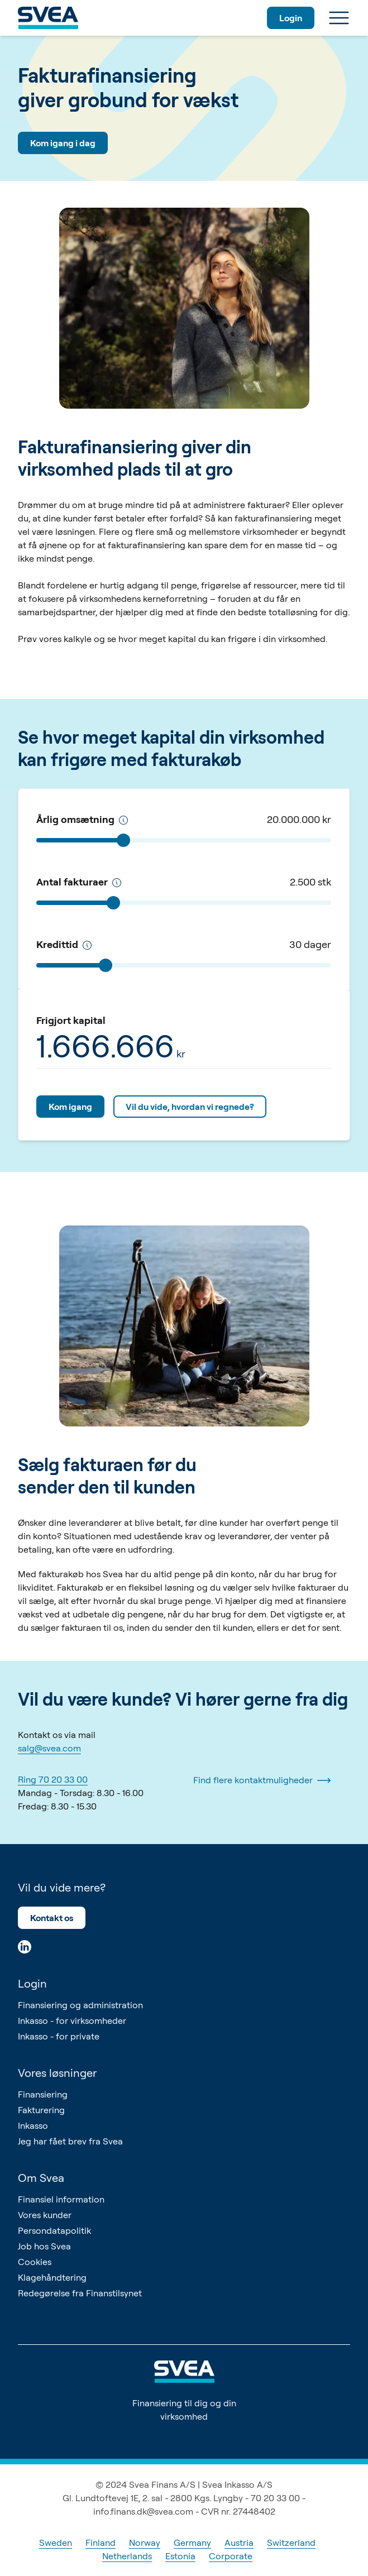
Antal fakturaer (78, 881)
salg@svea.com (49, 1748)
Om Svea (41, 2178)
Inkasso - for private (58, 2036)
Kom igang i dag (62, 143)
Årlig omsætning (82, 819)
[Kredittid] (87, 945)
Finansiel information (61, 2199)
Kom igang (70, 1106)
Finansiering (43, 2094)
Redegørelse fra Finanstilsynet (80, 2293)
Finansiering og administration (80, 2004)
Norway (144, 2542)
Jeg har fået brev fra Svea (70, 2141)
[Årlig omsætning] (123, 820)
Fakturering (41, 2109)
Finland (100, 2542)
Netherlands (127, 2555)
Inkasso (33, 2125)
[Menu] (339, 18)
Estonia (180, 2555)
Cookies (34, 2261)
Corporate (230, 2555)
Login (290, 17)
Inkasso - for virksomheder (72, 2020)
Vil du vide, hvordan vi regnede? (190, 1106)
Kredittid (64, 944)
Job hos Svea (44, 2246)
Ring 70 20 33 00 (53, 1779)
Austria (239, 2542)
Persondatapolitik (54, 2230)
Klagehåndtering (52, 2277)
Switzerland (291, 2542)
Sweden (55, 2542)
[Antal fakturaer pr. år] (116, 882)
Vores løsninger (57, 2073)
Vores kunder (44, 2214)
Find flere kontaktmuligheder (262, 1780)
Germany (192, 2542)
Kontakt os (51, 1917)
